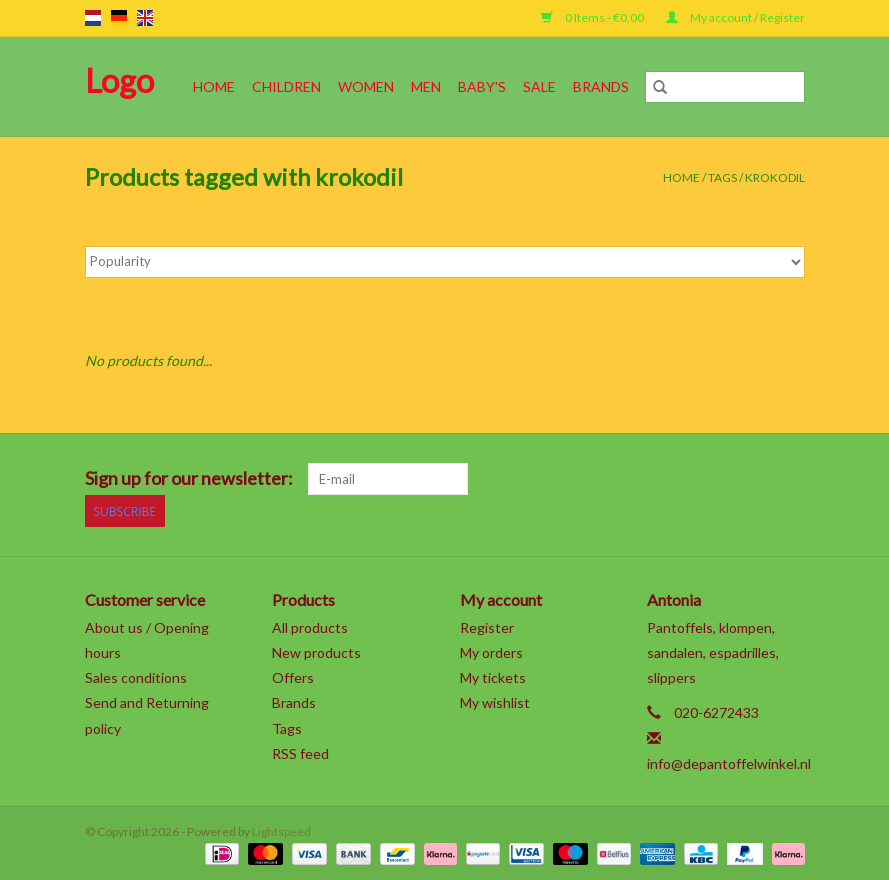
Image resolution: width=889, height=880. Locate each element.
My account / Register (735, 17)
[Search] (725, 87)
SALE (539, 86)
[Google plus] (649, 479)
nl (93, 18)
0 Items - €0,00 (593, 17)
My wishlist (495, 702)
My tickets (493, 677)
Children (286, 86)
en (145, 18)
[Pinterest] (684, 479)
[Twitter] (614, 479)
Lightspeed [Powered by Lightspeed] (281, 831)
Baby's (482, 86)
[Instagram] (789, 479)
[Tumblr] (754, 479)
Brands (601, 86)
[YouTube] (719, 479)
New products (316, 652)
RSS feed (300, 753)
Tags (722, 177)
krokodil (775, 177)
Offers (293, 677)
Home (214, 86)
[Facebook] (579, 479)
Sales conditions (136, 677)
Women (366, 86)
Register (487, 627)
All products (310, 627)
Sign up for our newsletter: (189, 478)
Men (426, 86)
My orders (491, 652)
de (119, 18)
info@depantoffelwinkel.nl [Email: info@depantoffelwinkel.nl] (729, 763)
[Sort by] (445, 262)
